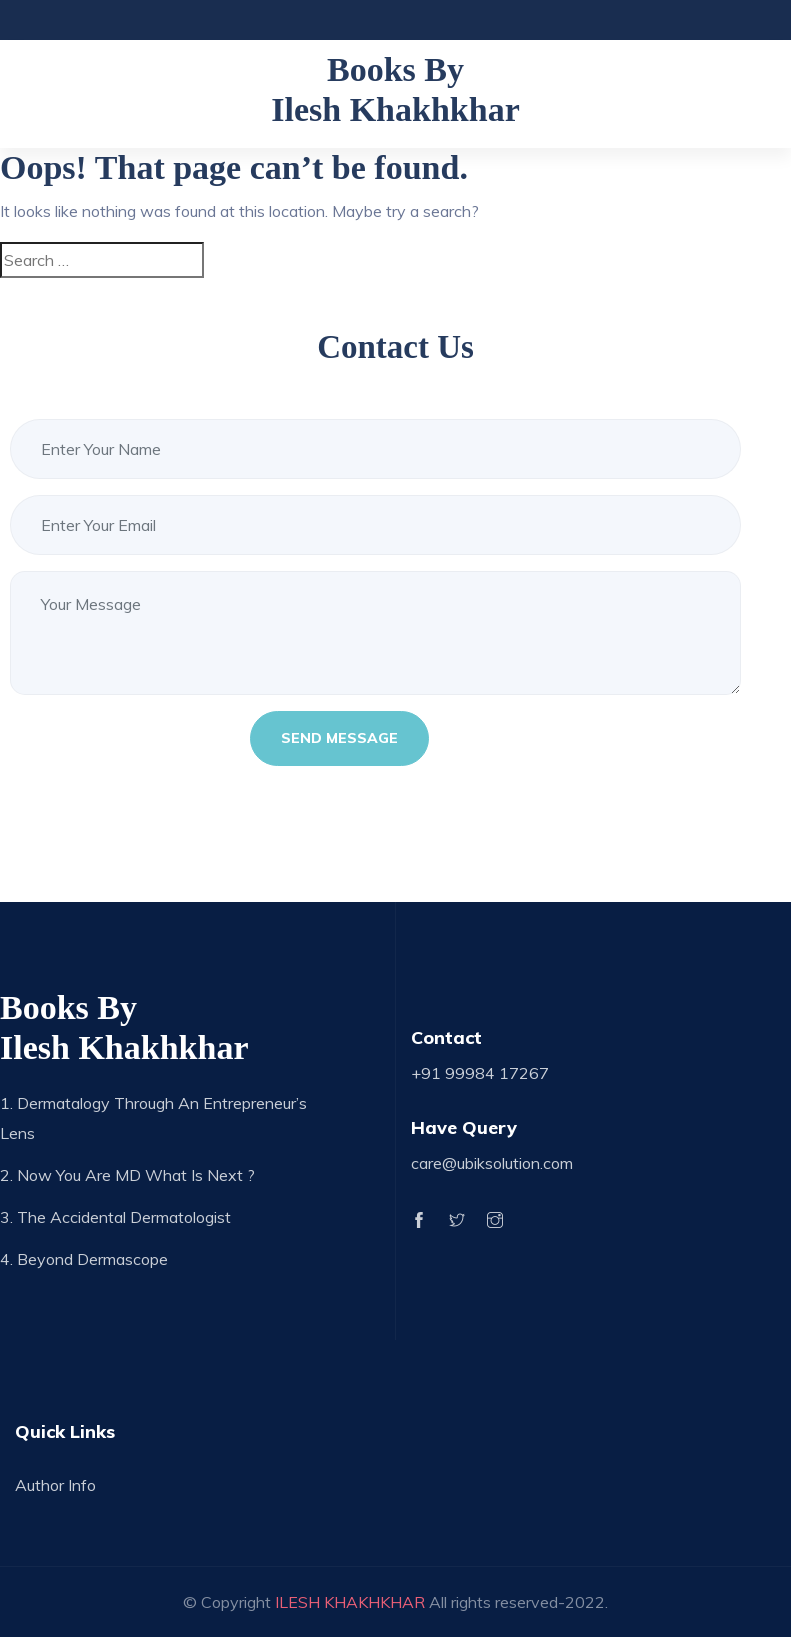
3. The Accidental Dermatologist (115, 1217)
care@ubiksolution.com (492, 1163)
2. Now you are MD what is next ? (127, 1175)
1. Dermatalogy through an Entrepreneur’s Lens (153, 1118)
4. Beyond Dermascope (84, 1259)
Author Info (55, 1485)
